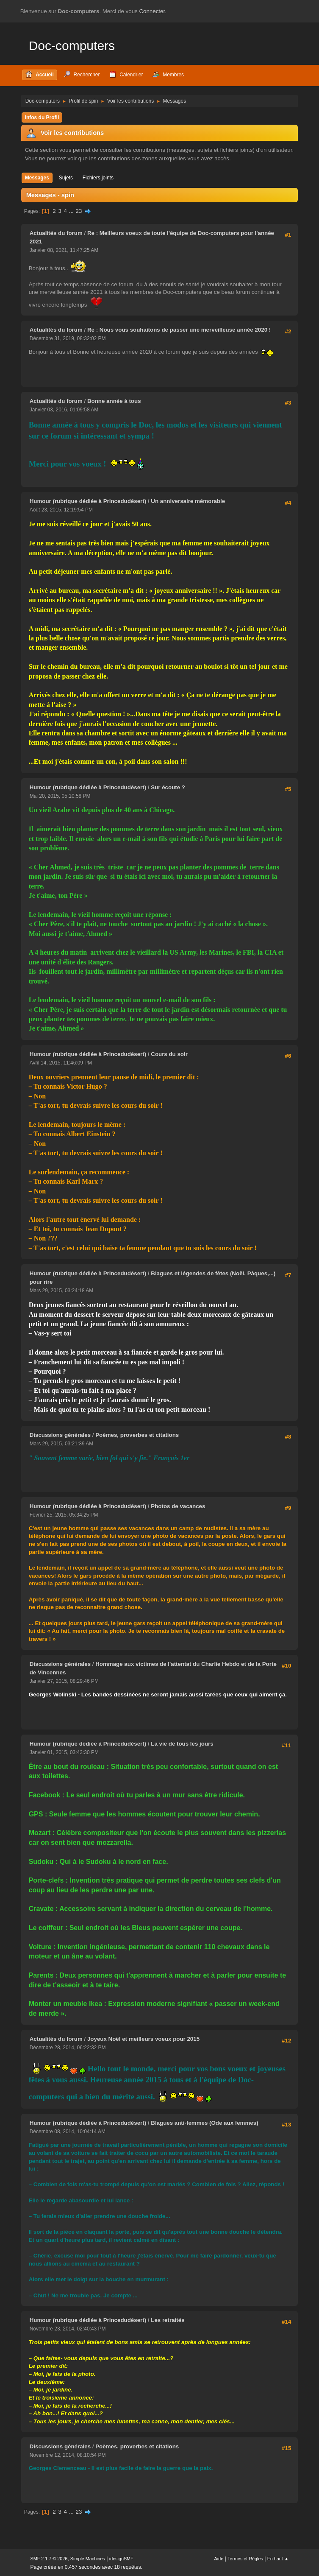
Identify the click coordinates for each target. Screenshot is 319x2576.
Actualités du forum (56, 233)
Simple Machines (87, 2558)
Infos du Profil (42, 117)
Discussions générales (61, 1435)
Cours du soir (169, 1054)
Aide (219, 2558)
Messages (37, 178)
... (72, 211)
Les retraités (167, 2320)
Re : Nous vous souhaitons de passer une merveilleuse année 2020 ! (179, 330)
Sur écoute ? (168, 787)
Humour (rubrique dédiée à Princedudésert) (88, 501)
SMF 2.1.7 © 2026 (49, 2558)
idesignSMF (121, 2558)
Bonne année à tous (114, 401)
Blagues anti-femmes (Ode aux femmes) (204, 2123)
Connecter (152, 11)
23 (79, 211)
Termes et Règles (245, 2558)
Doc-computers (72, 46)
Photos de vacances (178, 1506)
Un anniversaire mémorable (188, 501)
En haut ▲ (278, 2558)
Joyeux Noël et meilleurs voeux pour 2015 (143, 2039)
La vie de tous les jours (182, 1744)
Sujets (66, 178)
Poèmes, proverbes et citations (137, 1435)
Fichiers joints (98, 178)
